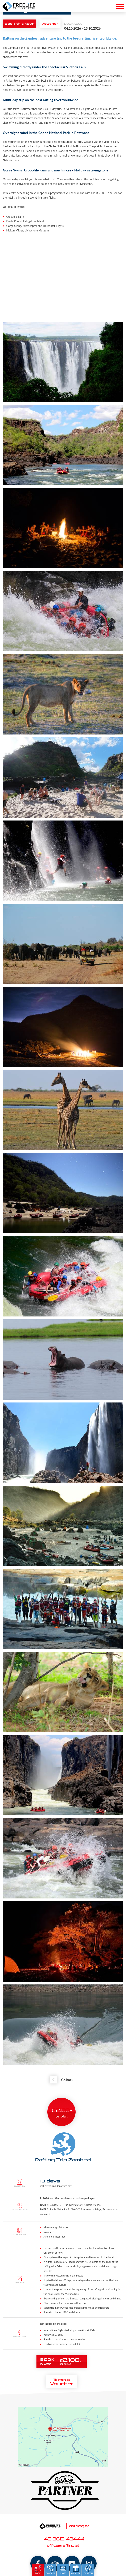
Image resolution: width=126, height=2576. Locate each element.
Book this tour (19, 23)
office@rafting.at (63, 2545)
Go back (67, 2079)
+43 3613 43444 (63, 2539)
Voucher (50, 23)
